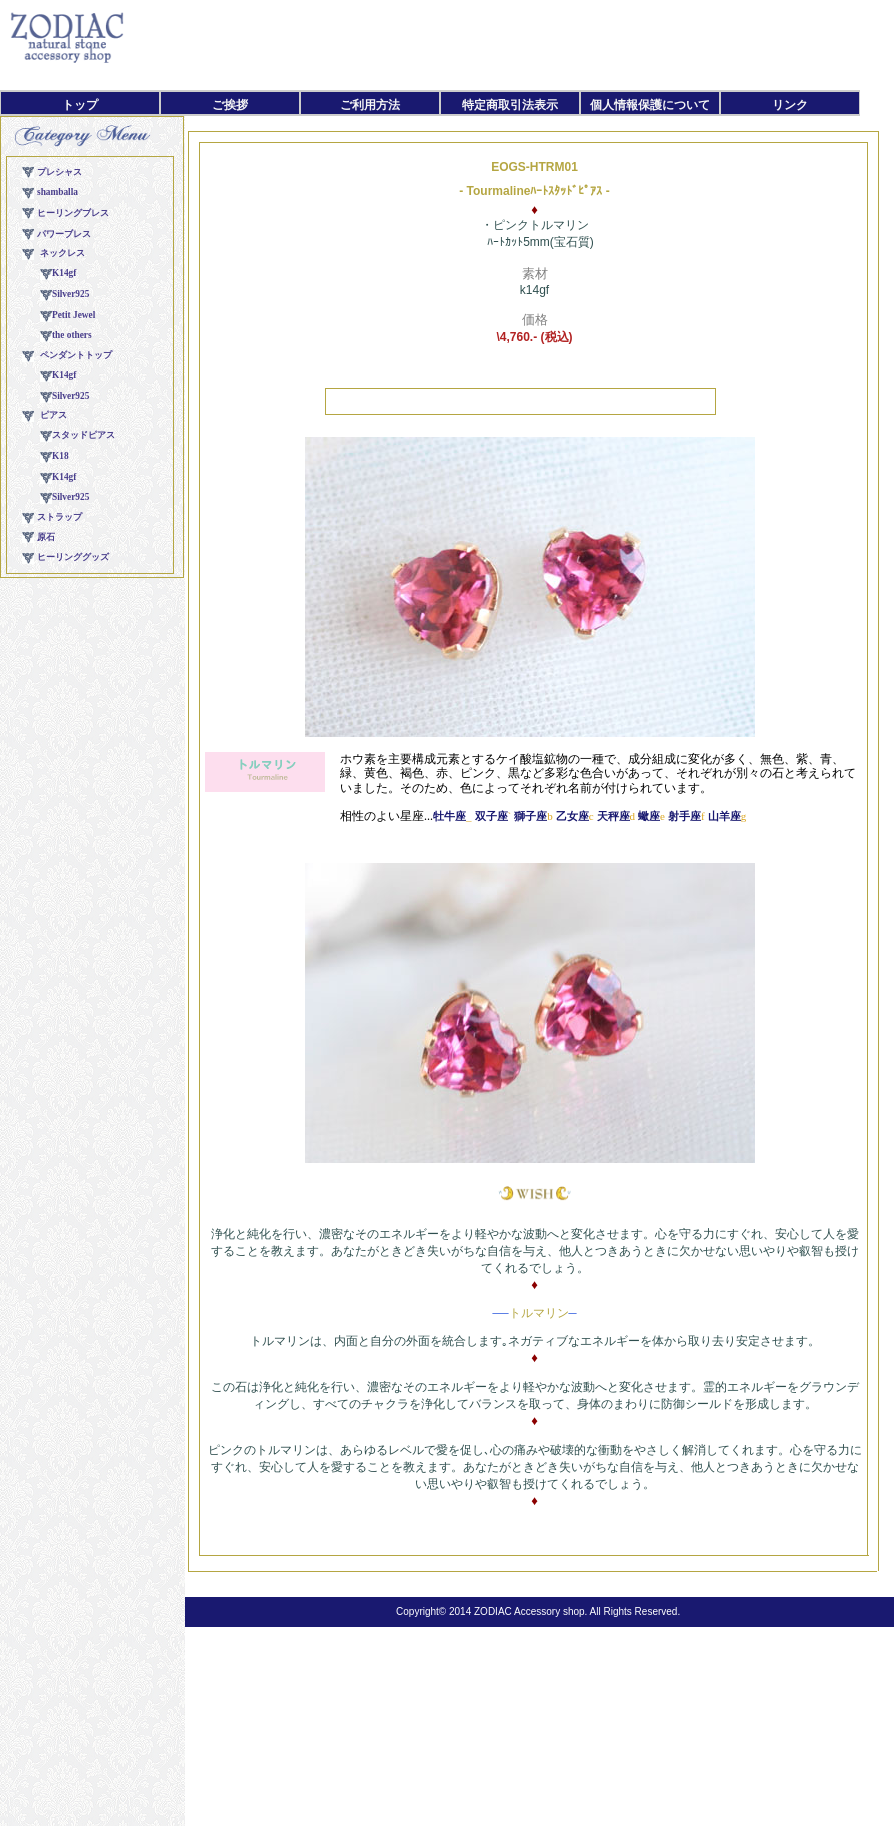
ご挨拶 (230, 105)
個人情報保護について (650, 105)
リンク (790, 105)
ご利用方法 (370, 105)
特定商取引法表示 (510, 105)
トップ (80, 105)
